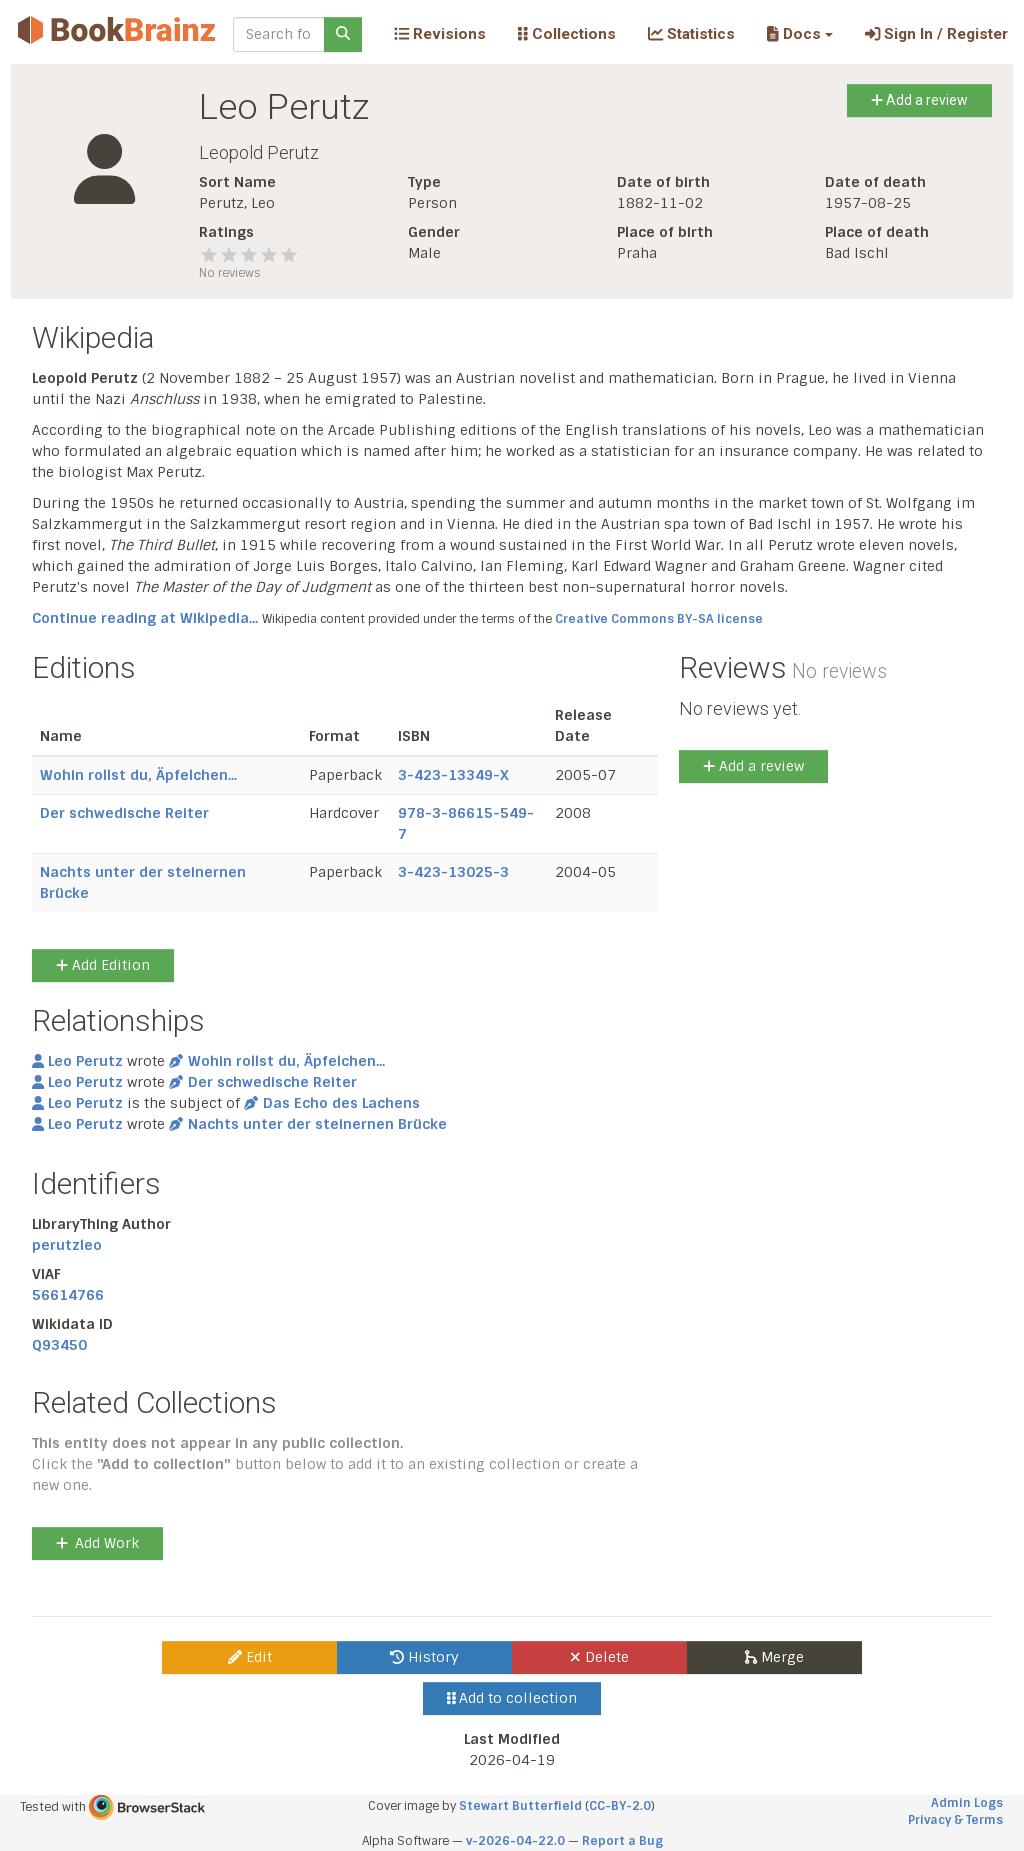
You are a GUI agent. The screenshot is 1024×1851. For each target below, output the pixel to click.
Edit (250, 1657)
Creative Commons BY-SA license (659, 619)
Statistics (691, 34)
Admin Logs (967, 1803)
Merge (774, 1657)
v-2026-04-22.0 (515, 1841)
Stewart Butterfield (520, 1806)
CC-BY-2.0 (620, 1806)
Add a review (919, 100)
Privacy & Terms (955, 1820)
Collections (567, 34)
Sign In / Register (936, 34)
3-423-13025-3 (453, 872)
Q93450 (59, 1345)
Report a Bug (622, 1841)
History (424, 1657)
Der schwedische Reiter (124, 813)
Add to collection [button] (512, 1698)
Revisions (440, 34)
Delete (599, 1657)
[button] (799, 34)
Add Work (97, 1543)
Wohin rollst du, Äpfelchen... (138, 775)
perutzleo (67, 1245)
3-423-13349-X (453, 775)
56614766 (68, 1295)
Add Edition (103, 965)
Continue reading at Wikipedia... (145, 618)
